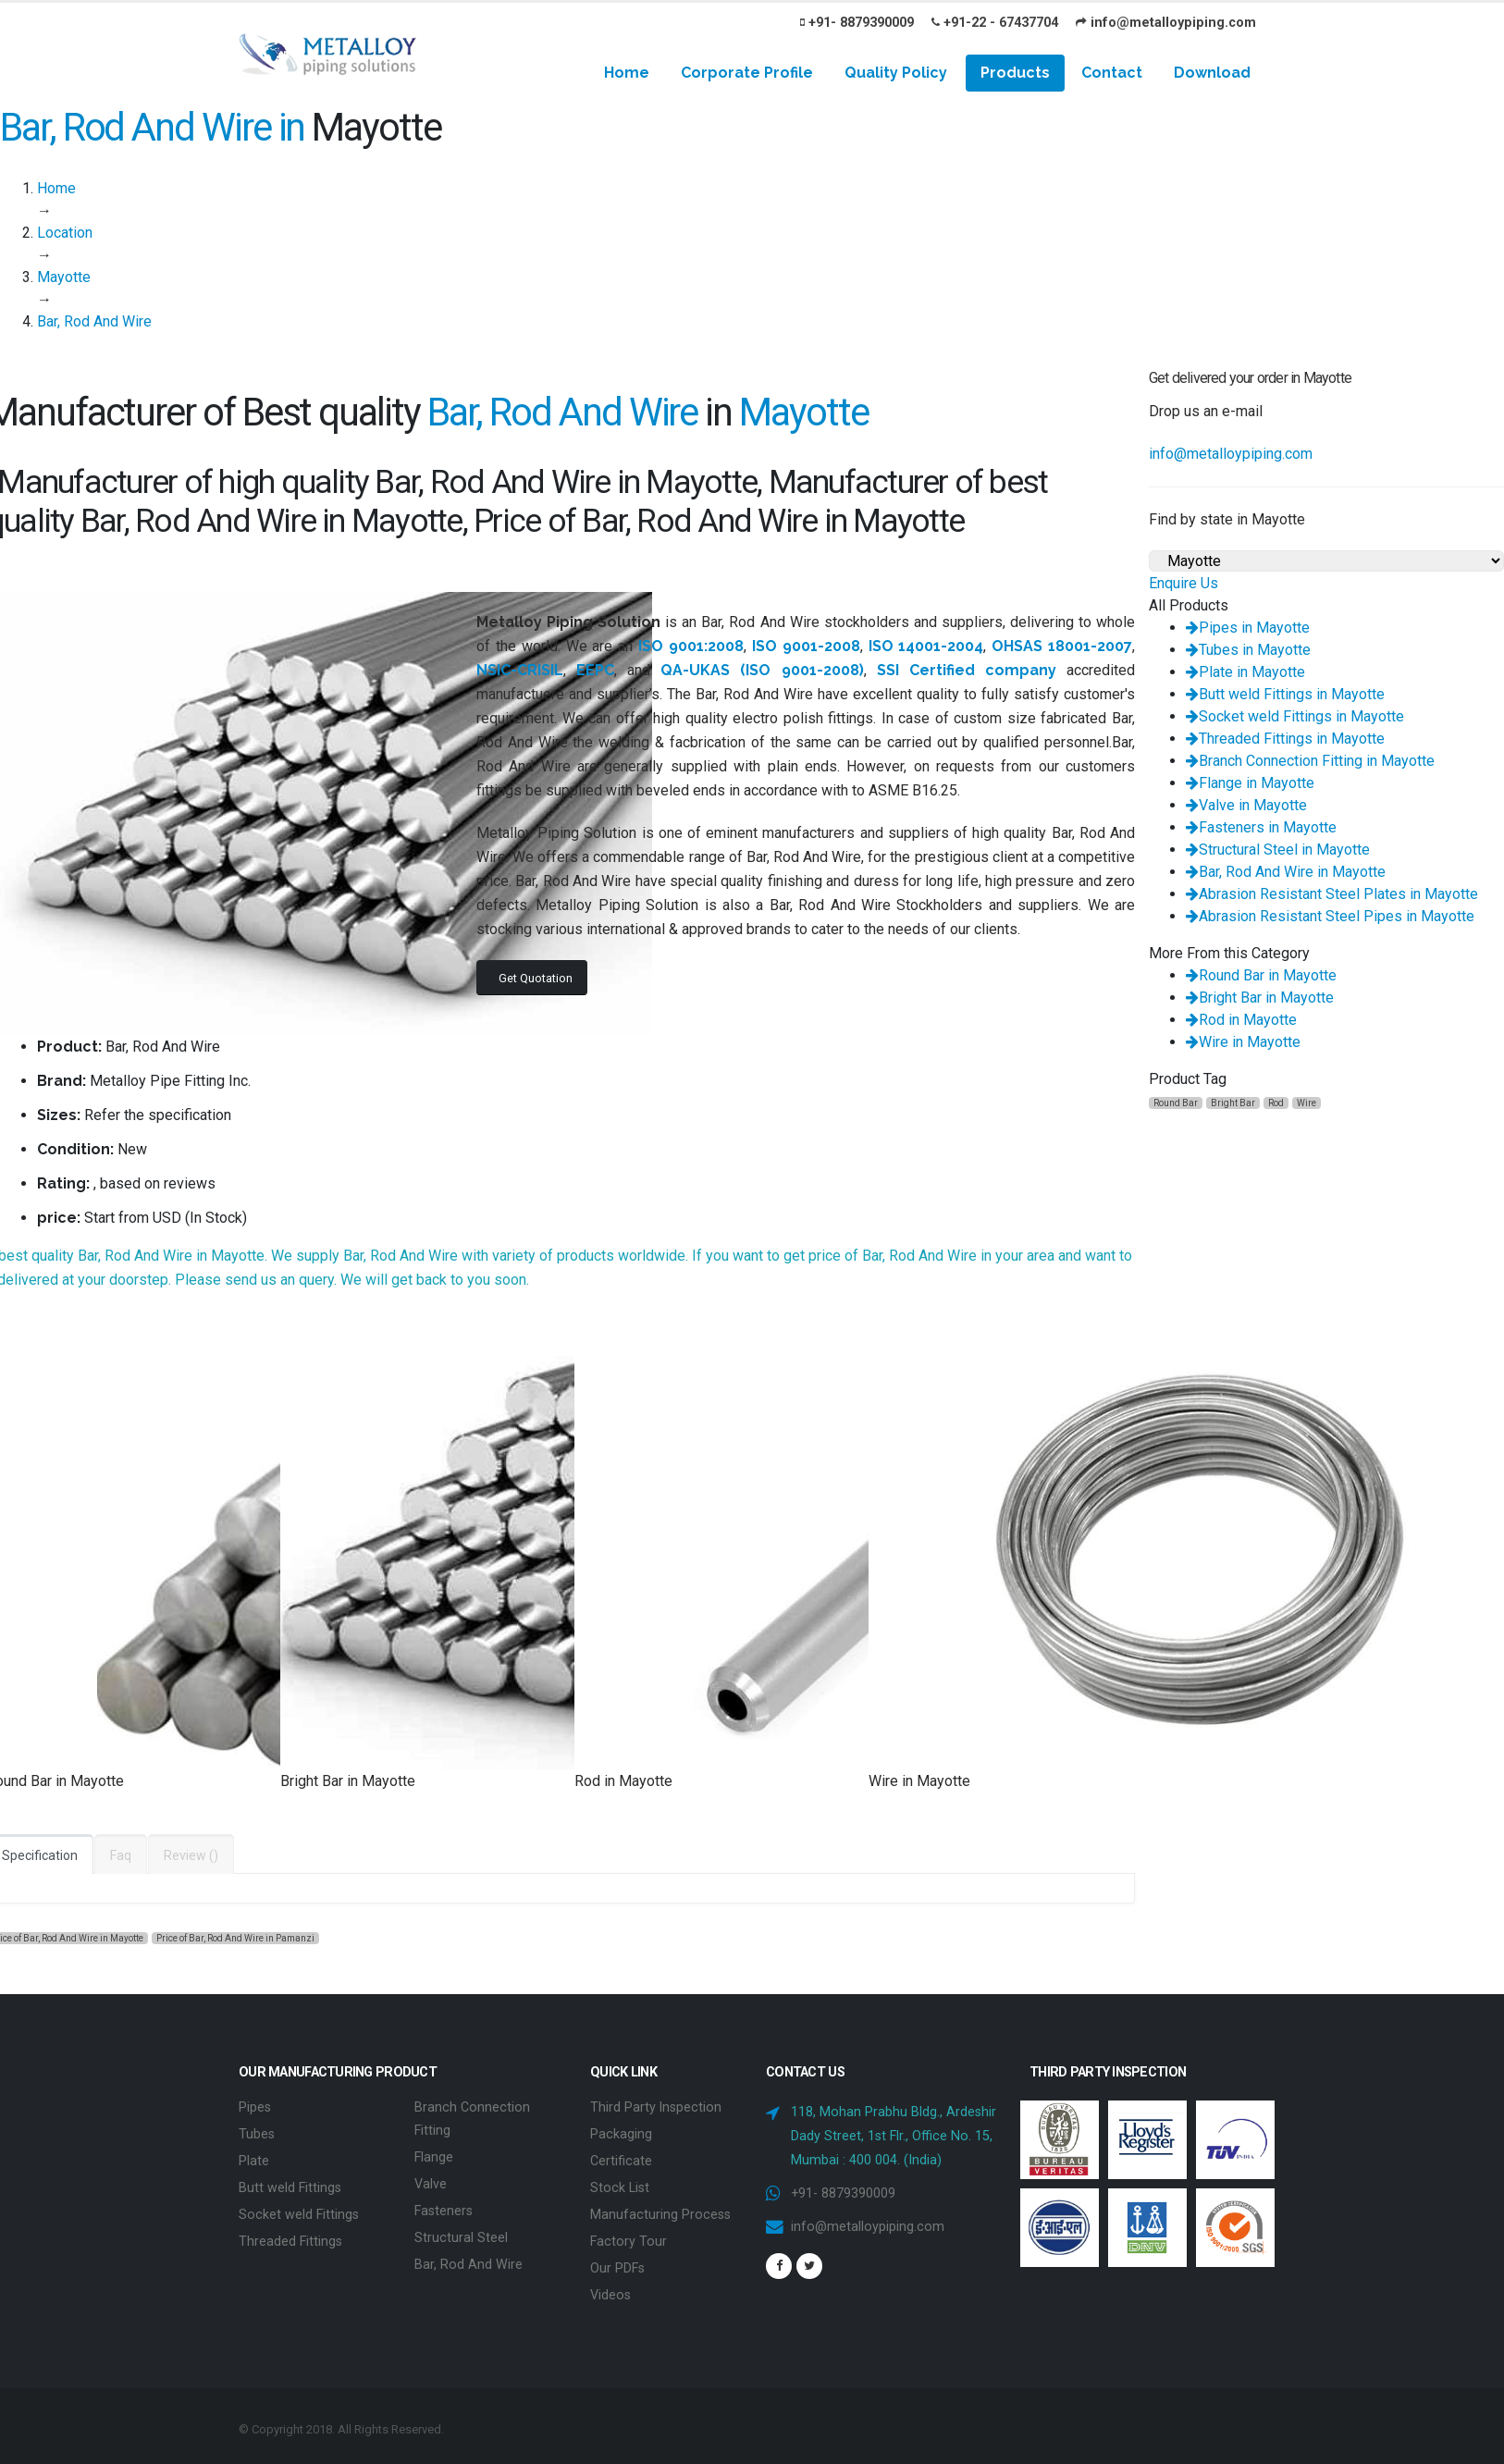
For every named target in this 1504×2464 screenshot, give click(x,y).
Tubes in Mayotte (1248, 650)
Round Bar (1175, 1103)
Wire (1306, 1103)
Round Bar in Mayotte (1261, 975)
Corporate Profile (747, 72)
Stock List (619, 2184)
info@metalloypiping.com (1166, 23)
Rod (1276, 1103)
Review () (191, 1855)
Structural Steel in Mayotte (1278, 849)
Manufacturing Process (660, 2210)
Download (1212, 72)
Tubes (257, 2132)
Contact (1111, 72)
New (132, 1149)
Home (626, 72)
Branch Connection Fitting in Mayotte (1310, 761)
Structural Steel (461, 2232)
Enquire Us (1183, 583)
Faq (120, 1855)
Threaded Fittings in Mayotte (1285, 738)
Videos (610, 2288)
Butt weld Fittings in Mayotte (1285, 694)
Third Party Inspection (656, 2106)
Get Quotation (536, 978)
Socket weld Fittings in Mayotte (1295, 716)
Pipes (255, 2106)
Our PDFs (617, 2262)
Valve (430, 2180)
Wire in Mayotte (1243, 1042)
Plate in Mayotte (1245, 672)
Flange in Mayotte (1250, 783)
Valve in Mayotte (1246, 805)
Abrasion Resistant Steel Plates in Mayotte (1332, 894)
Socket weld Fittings (299, 2210)
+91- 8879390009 (857, 23)
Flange (433, 2154)
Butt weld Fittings (290, 2184)
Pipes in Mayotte (1248, 627)
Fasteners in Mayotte (1261, 827)
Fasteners (443, 2206)
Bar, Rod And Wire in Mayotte (1286, 872)
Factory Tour (628, 2236)
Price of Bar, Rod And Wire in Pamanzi (235, 1938)
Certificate (621, 2158)
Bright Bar (1233, 1103)
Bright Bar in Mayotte (1260, 997)
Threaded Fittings (290, 2236)
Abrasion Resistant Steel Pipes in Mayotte (1330, 916)
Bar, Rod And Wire (468, 2258)
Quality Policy (895, 72)
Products (1015, 72)
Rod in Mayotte (1241, 1020)
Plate (254, 2158)
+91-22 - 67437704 (994, 23)
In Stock (216, 1217)
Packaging (621, 2132)
